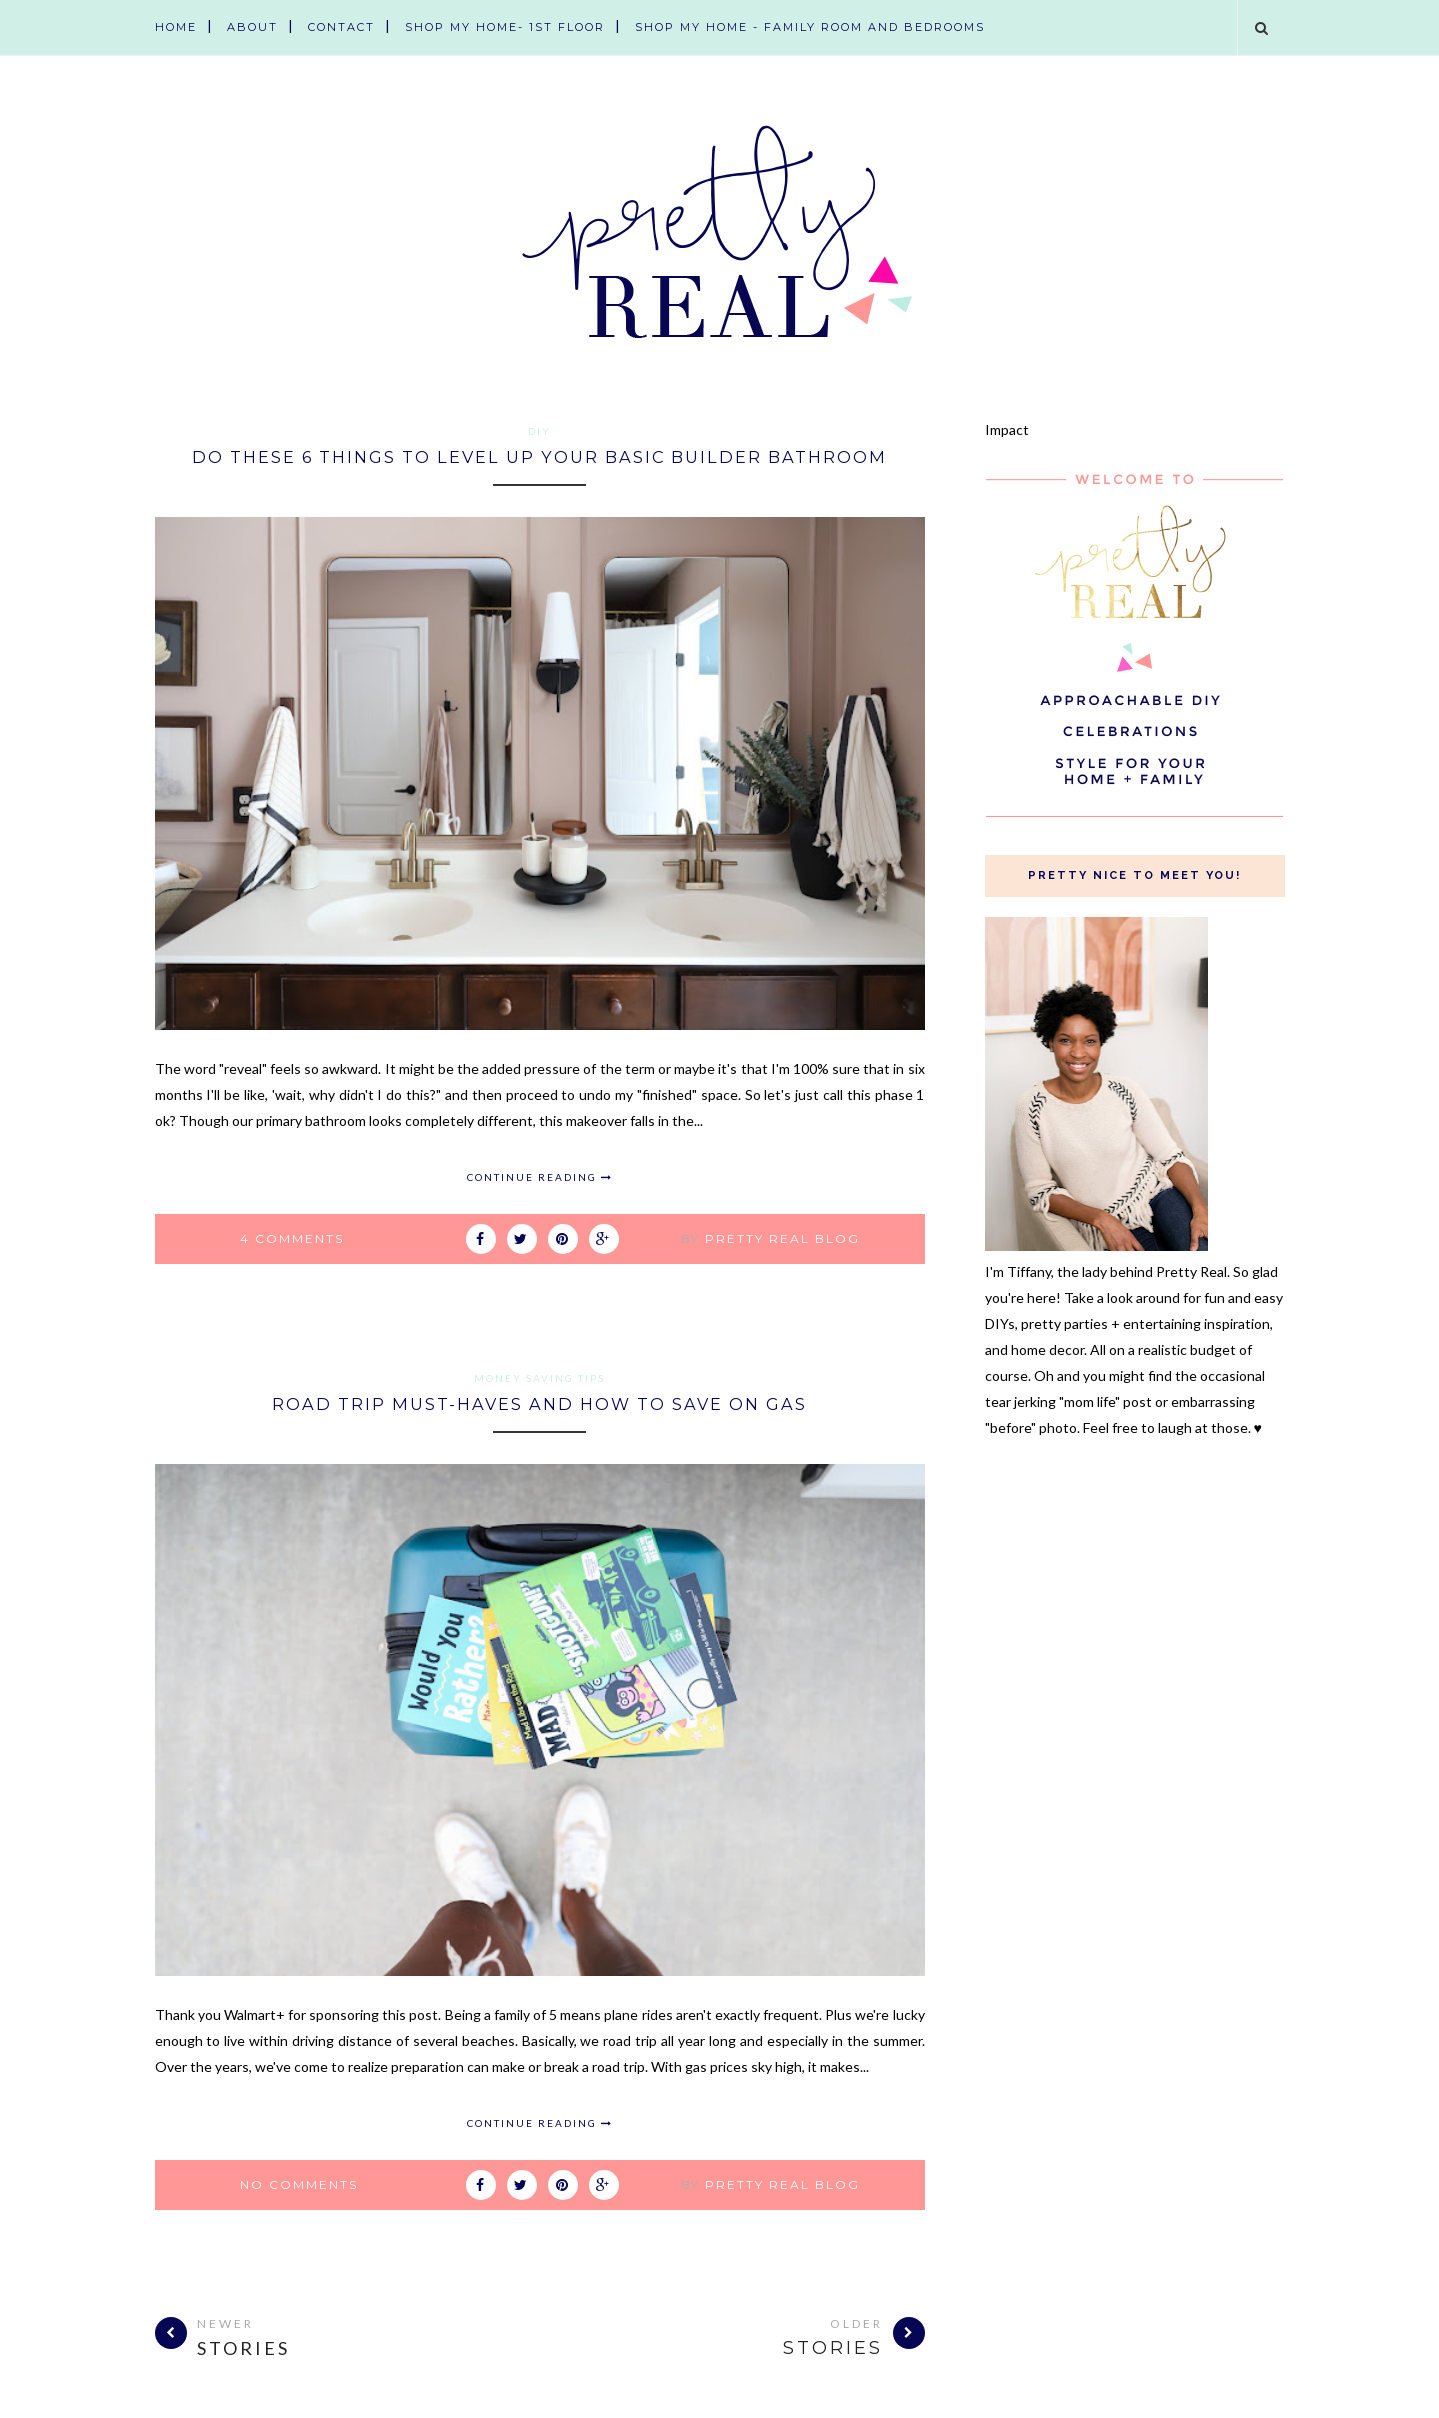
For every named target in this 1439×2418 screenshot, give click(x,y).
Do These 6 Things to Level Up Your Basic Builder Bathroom (540, 456)
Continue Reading (540, 1176)
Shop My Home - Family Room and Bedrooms (810, 27)
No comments (299, 2182)
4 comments (292, 1237)
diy (539, 431)
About (252, 27)
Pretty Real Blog (782, 1237)
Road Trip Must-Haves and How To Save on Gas (539, 1402)
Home (176, 27)
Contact (341, 27)
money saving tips (539, 1377)
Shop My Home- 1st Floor (505, 27)
